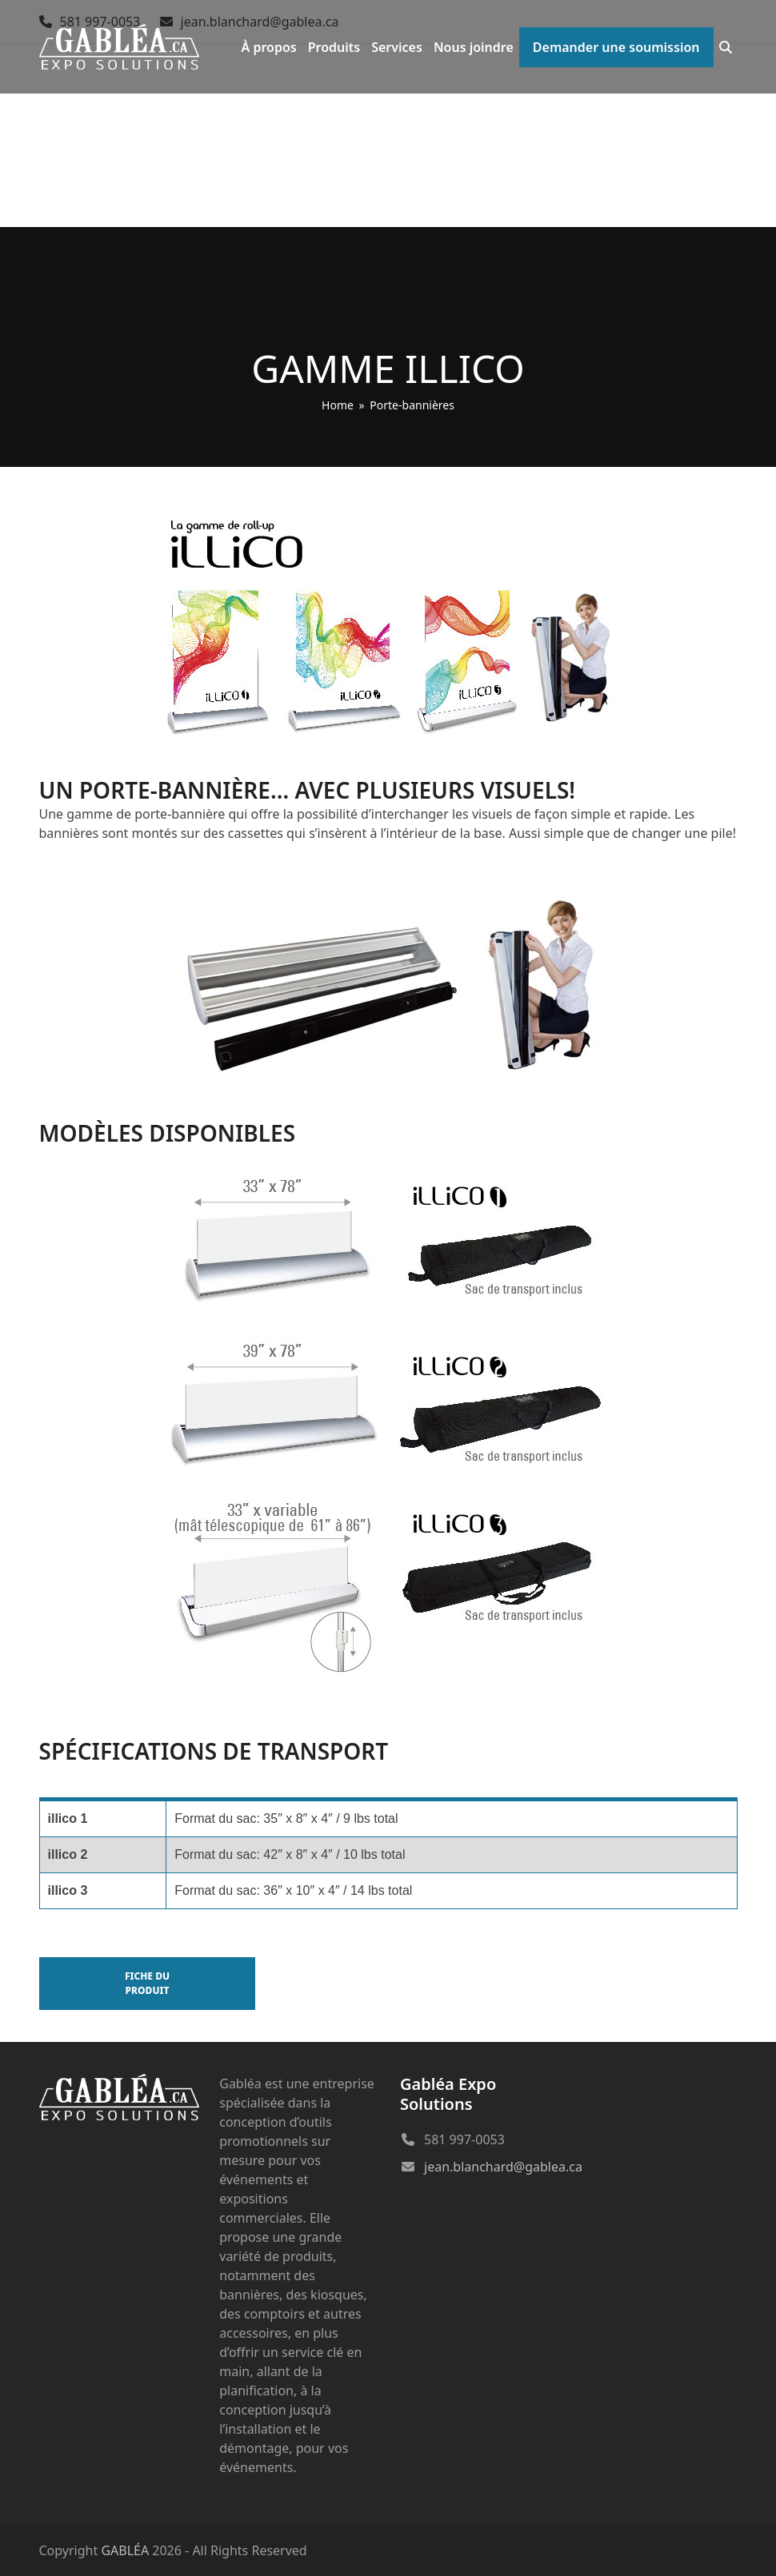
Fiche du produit (147, 1983)
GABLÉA (125, 2550)
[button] (725, 47)
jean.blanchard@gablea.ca (503, 2166)
